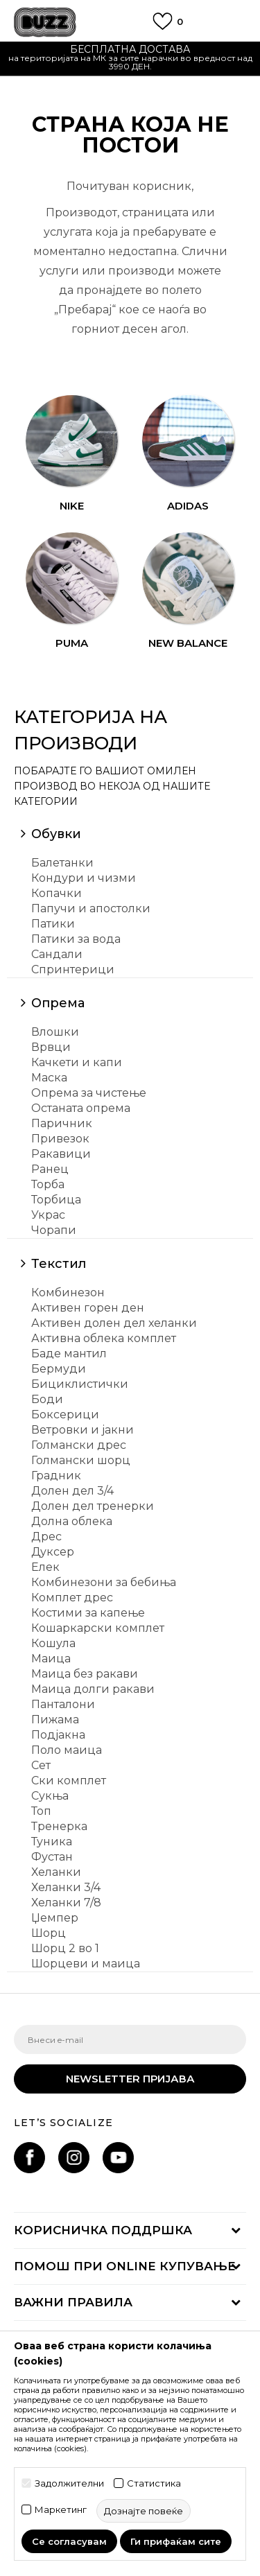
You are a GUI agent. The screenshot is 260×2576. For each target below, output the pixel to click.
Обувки (56, 834)
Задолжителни (69, 2483)
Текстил (58, 1263)
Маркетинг (61, 2510)
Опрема (58, 1003)
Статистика (154, 2483)
